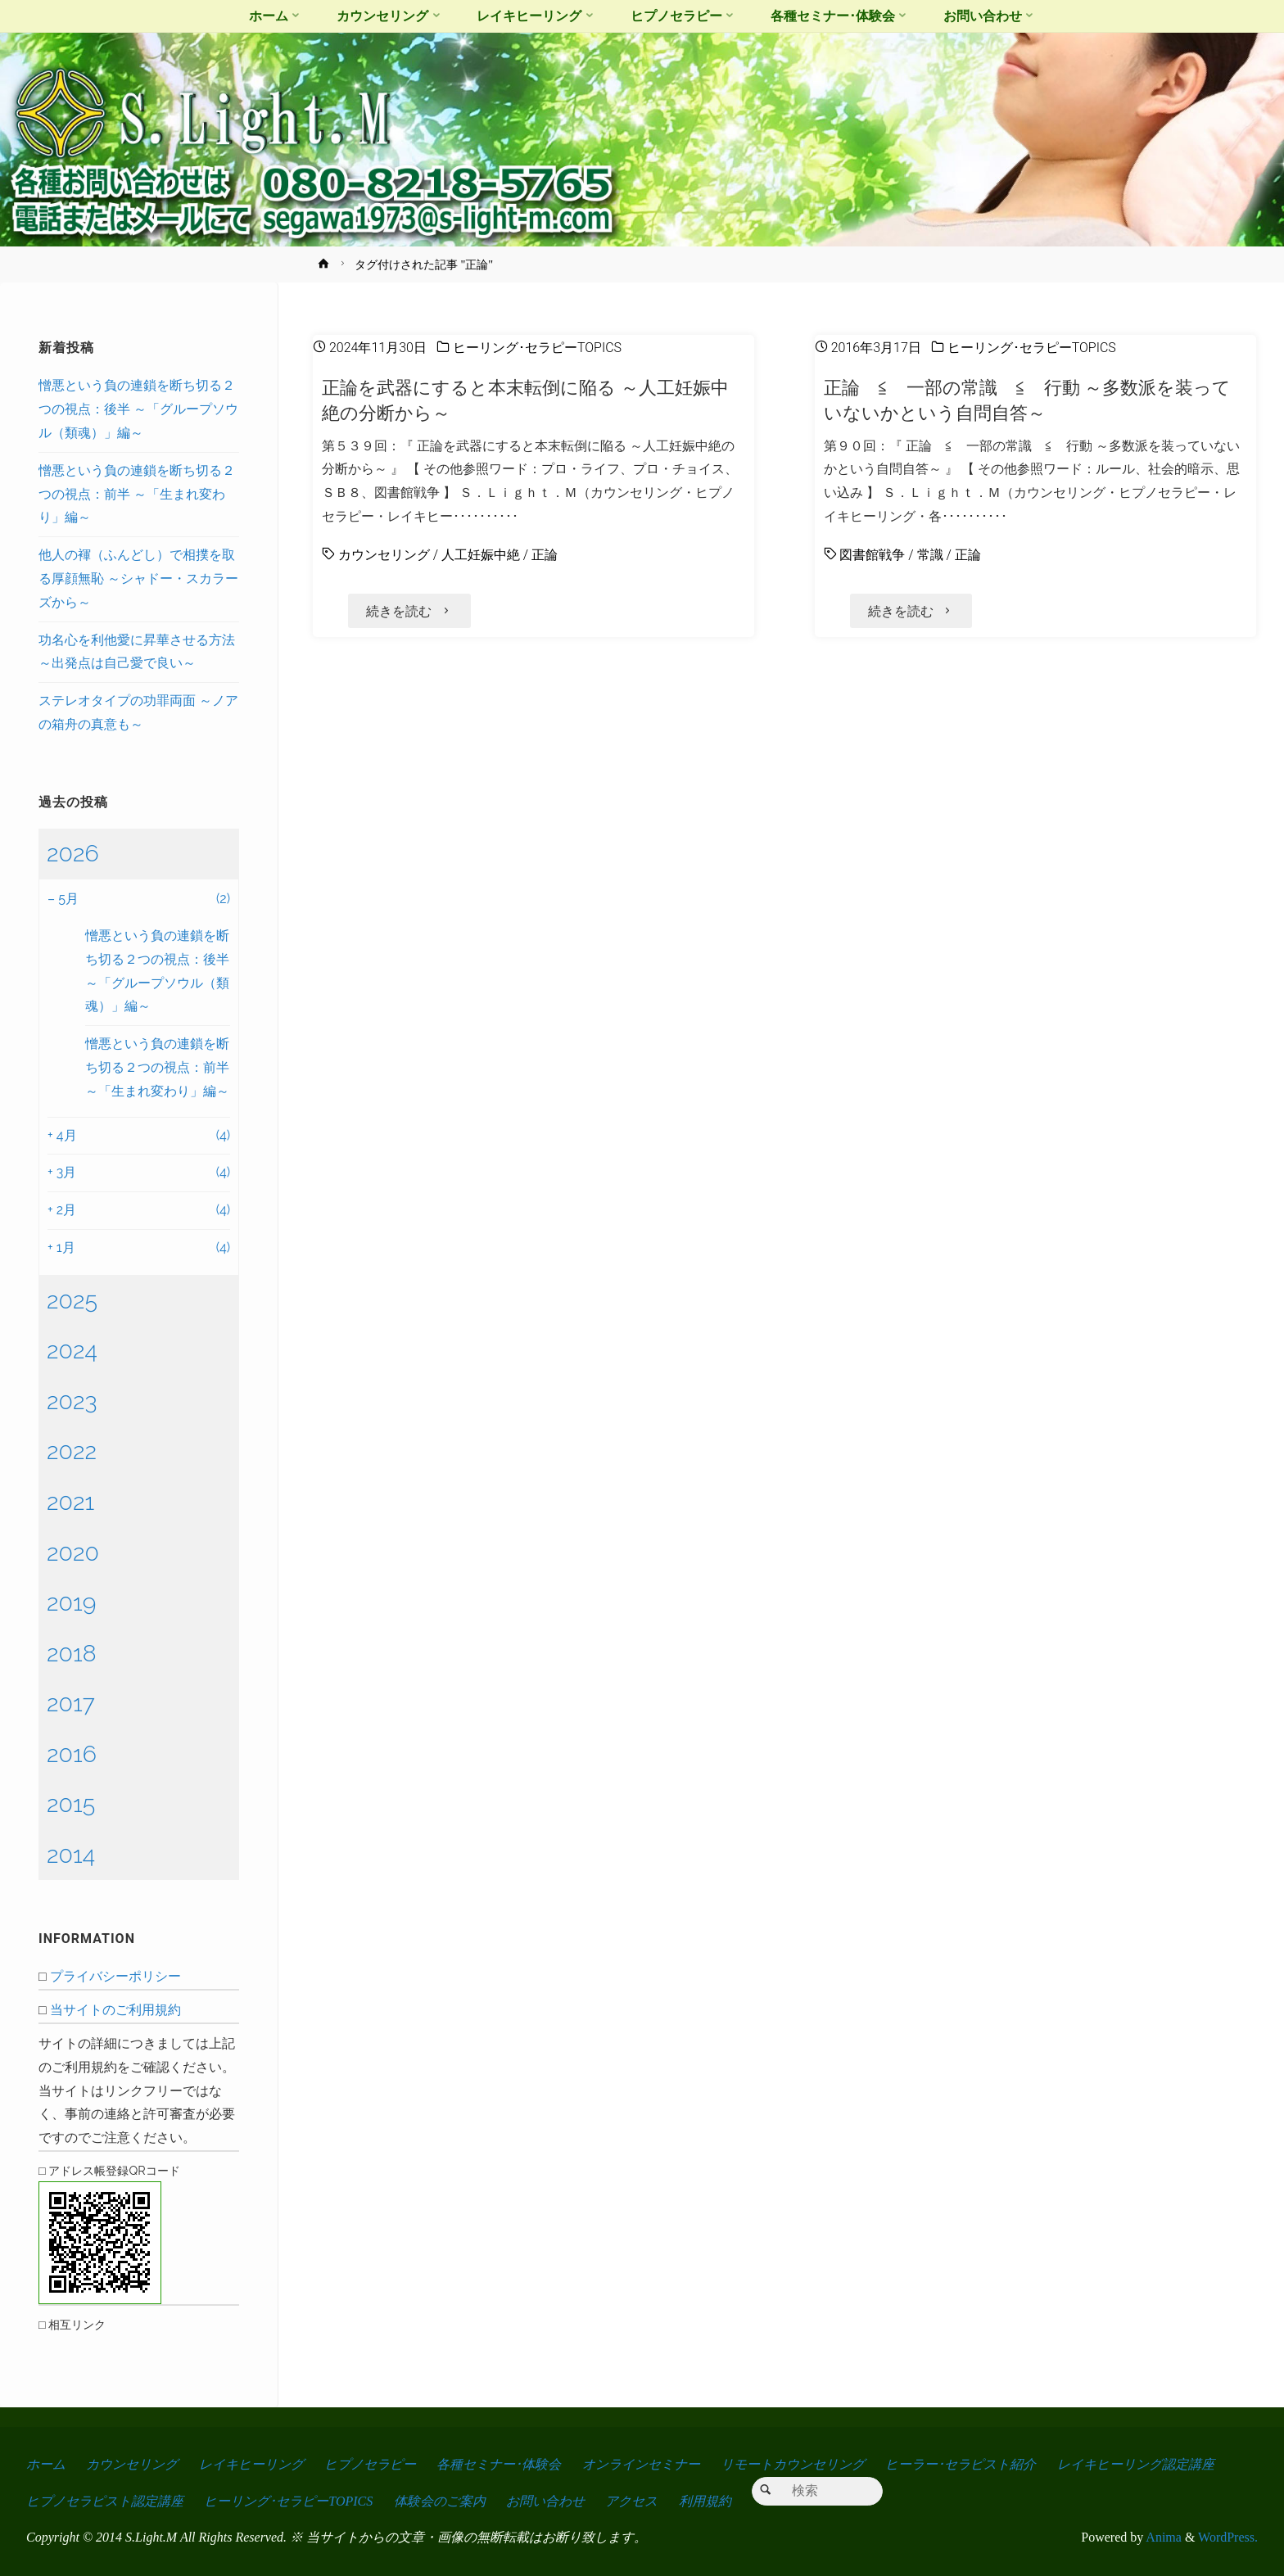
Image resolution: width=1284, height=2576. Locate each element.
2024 (72, 1350)
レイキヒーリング (251, 2464)
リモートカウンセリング (793, 2464)
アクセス (631, 2501)
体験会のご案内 (440, 2501)
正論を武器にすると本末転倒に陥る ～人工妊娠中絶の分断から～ (525, 400)
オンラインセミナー (641, 2464)
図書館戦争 (872, 555)
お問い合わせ (545, 2501)
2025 (72, 1300)
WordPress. (1228, 2538)
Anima (1162, 2538)
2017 (71, 1703)
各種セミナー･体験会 (498, 2464)
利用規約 (705, 2501)
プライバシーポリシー (115, 1976)
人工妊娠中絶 (480, 555)
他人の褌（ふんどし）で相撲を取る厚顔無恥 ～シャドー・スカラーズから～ (138, 578)
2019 (71, 1602)
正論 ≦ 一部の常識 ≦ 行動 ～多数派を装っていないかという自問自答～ (1028, 400)
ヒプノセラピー (370, 2464)
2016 (72, 1754)
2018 (72, 1653)
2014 (71, 1855)
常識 (930, 555)
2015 (71, 1804)
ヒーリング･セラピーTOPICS (537, 347)
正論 (544, 555)
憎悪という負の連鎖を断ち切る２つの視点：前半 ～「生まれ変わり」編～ (136, 494)
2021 (70, 1502)
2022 (72, 1451)
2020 (73, 1552)
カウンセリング (384, 555)
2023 (72, 1401)
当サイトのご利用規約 (115, 2010)
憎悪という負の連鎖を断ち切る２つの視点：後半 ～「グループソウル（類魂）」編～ (138, 409)
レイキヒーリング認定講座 (1135, 2464)
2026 (73, 853)
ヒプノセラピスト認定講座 (104, 2501)
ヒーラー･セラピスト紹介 (960, 2464)
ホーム (46, 2464)
